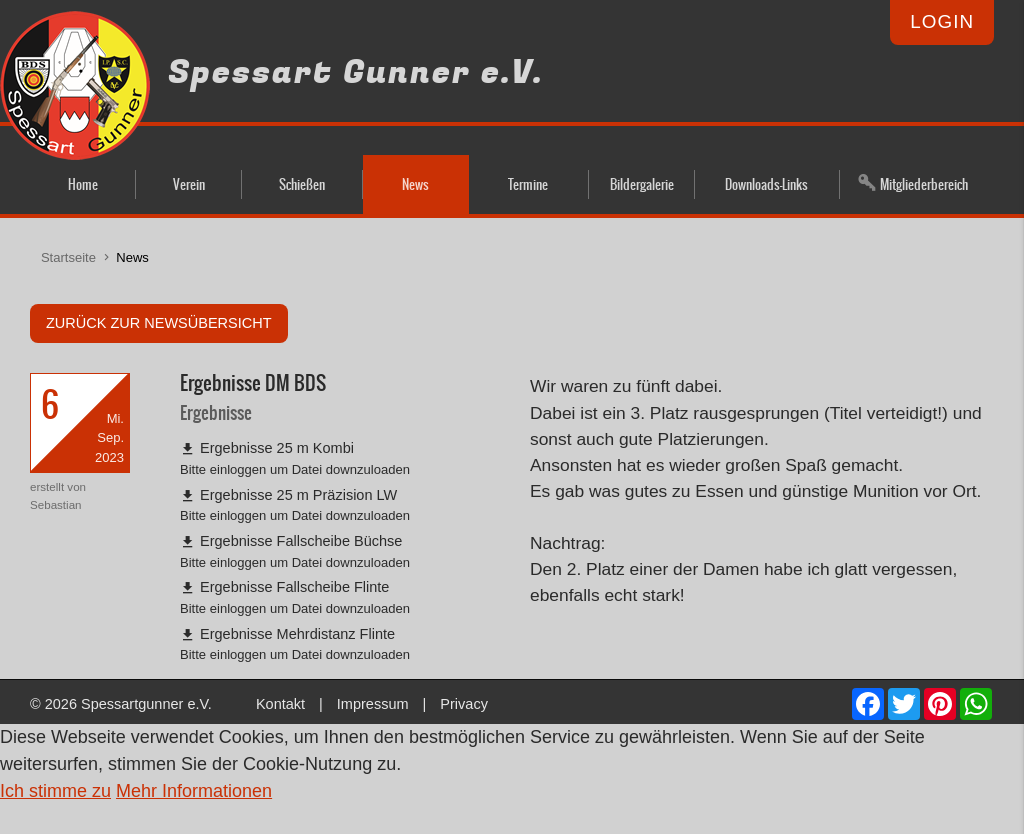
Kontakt (280, 704)
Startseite (68, 257)
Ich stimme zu (55, 791)
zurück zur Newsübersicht (159, 323)
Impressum (373, 704)
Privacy (464, 704)
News (132, 257)
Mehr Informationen (194, 791)
